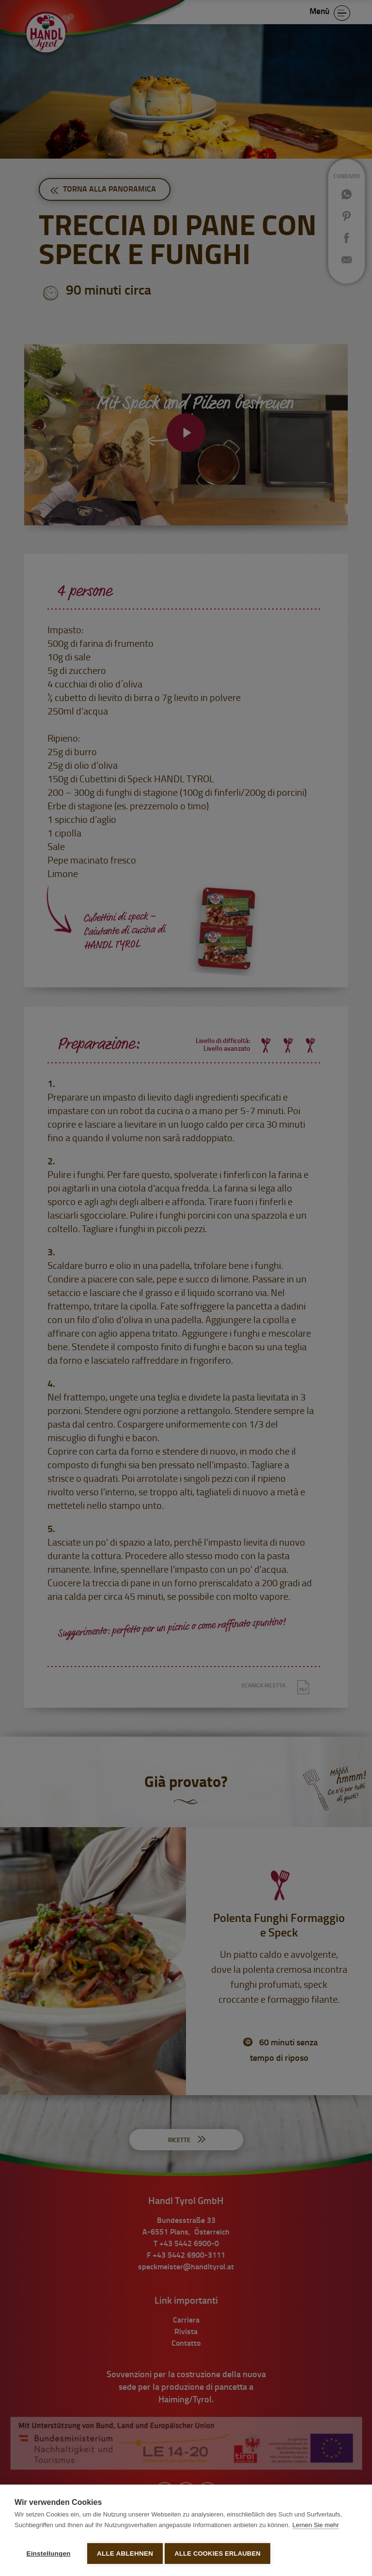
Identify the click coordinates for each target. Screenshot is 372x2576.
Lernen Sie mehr (316, 2527)
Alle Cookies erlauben (220, 2553)
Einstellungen (48, 2553)
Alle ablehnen (125, 2553)
